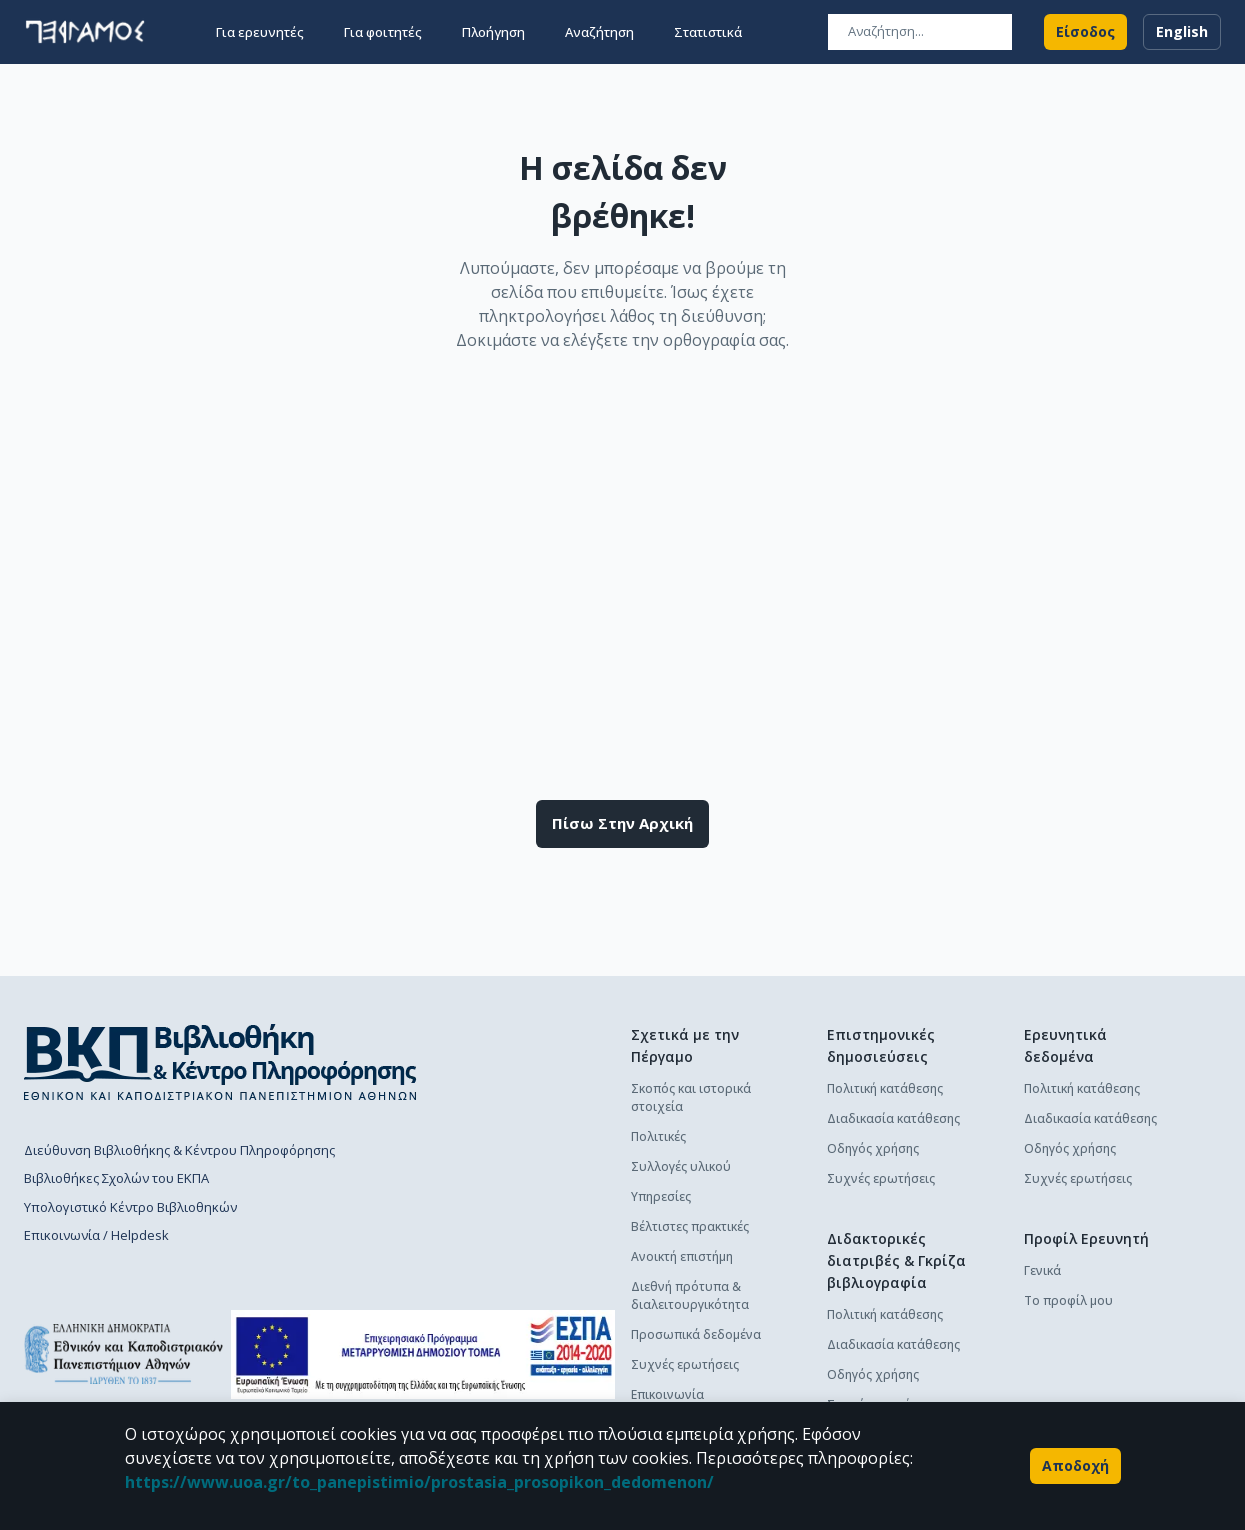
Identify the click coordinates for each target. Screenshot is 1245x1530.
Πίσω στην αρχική (622, 824)
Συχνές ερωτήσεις (685, 1364)
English (1182, 32)
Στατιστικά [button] (708, 32)
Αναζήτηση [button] (599, 32)
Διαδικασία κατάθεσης (893, 1118)
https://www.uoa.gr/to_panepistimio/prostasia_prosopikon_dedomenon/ (419, 1482)
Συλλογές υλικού (681, 1166)
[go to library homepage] (220, 1062)
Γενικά (1042, 1270)
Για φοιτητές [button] (383, 32)
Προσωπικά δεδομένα (696, 1334)
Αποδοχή (1075, 1466)
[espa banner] (422, 1354)
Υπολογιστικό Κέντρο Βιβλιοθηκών (130, 1207)
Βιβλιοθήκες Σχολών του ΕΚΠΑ (116, 1178)
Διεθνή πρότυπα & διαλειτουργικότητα (690, 1295)
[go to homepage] (85, 32)
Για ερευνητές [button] (260, 32)
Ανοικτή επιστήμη (682, 1256)
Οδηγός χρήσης (873, 1148)
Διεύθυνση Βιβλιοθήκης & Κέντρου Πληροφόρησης (179, 1150)
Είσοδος (1085, 32)
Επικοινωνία (667, 1394)
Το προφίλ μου (1068, 1300)
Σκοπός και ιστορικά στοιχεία (691, 1097)
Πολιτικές (658, 1136)
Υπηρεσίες (661, 1196)
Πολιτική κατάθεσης (885, 1088)
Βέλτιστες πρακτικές (690, 1226)
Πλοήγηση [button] (493, 32)
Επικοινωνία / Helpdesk (96, 1235)
